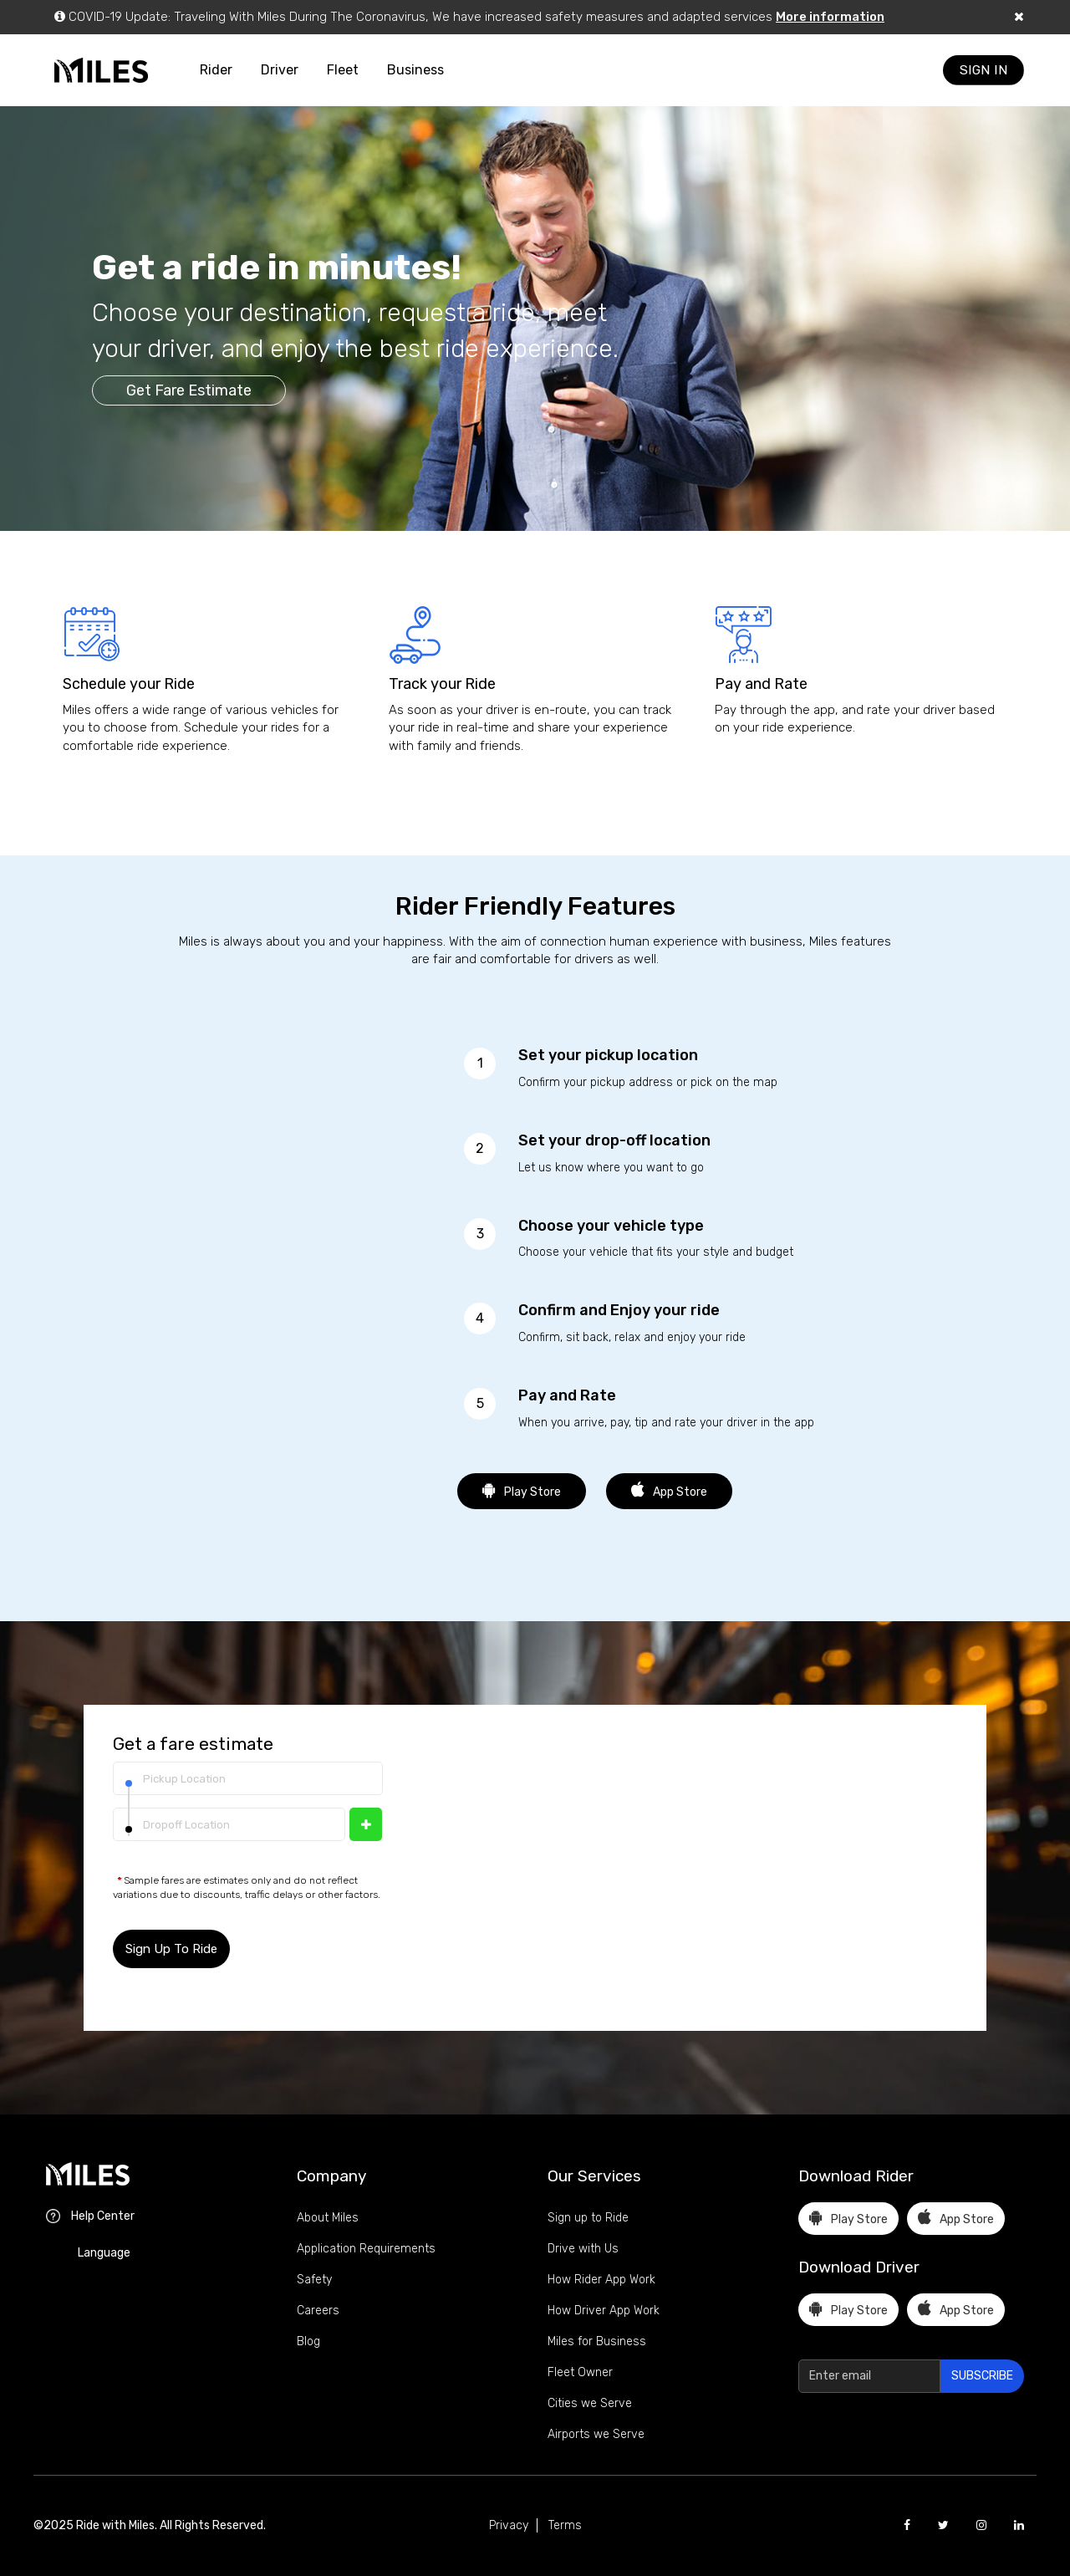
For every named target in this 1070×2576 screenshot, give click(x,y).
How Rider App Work (601, 2279)
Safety (314, 2279)
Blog (308, 2341)
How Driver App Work (604, 2310)
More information (830, 16)
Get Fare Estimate (189, 390)
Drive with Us (583, 2249)
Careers (318, 2310)
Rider (216, 70)
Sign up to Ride (588, 2218)
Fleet (343, 70)
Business (415, 70)
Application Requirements (366, 2249)
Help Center (103, 2216)
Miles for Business (597, 2341)
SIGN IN (984, 70)
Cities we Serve (590, 2403)
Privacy (508, 2525)
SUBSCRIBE (982, 2376)
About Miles (328, 2218)
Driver (279, 70)
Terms (565, 2525)
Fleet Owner (580, 2372)
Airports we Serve (596, 2434)
